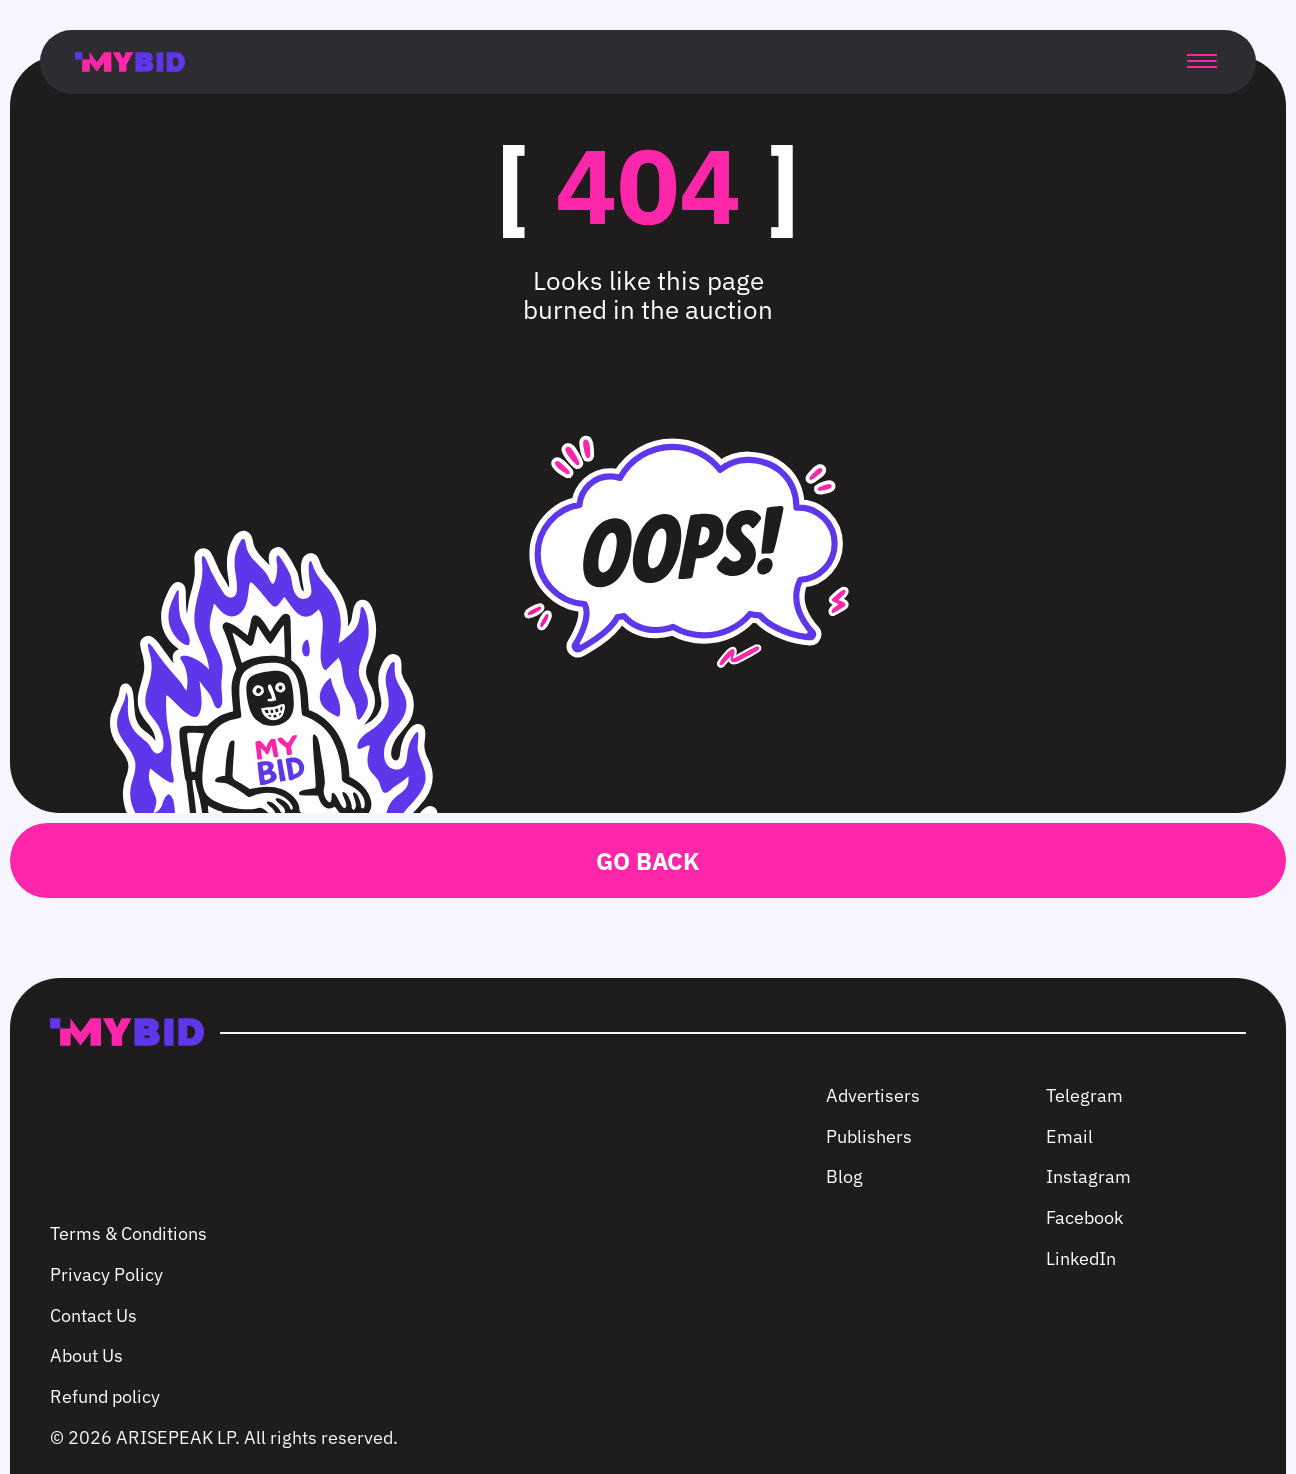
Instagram (1088, 1176)
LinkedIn (1081, 1258)
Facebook (1084, 1217)
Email (1069, 1136)
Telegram (1084, 1095)
